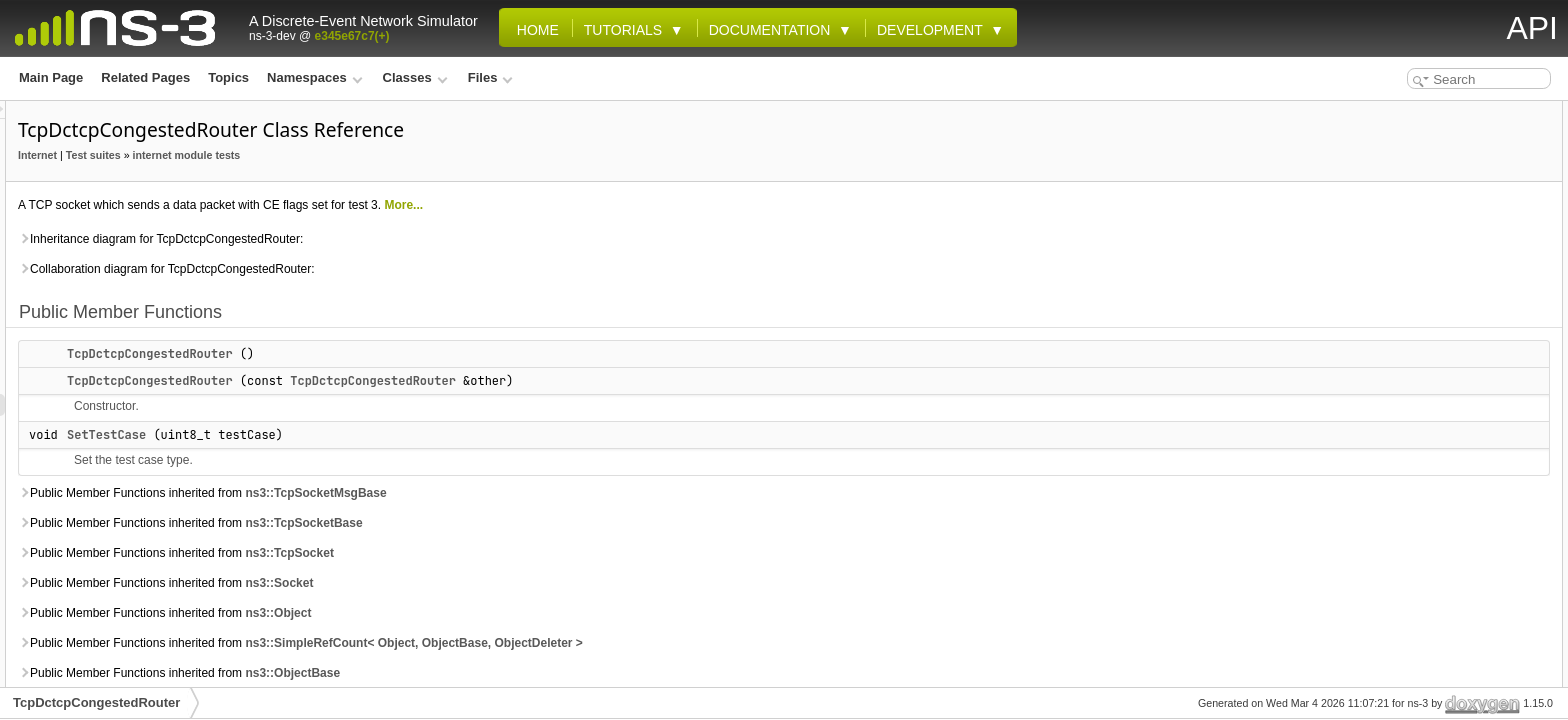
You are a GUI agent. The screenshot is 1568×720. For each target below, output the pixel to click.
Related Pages (145, 77)
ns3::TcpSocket (539, 553)
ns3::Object (528, 613)
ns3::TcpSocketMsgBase (565, 493)
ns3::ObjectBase (542, 673)
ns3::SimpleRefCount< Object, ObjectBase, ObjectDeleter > (663, 643)
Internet (287, 155)
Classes (415, 77)
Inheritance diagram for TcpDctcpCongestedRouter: (410, 239)
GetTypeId (1390, 222)
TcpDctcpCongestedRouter (400, 354)
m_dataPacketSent (1414, 266)
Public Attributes (1393, 244)
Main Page (51, 77)
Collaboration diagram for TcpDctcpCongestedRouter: (416, 269)
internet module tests (437, 155)
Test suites (343, 155)
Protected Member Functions (1427, 310)
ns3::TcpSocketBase (553, 523)
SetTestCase (356, 435)
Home (534, 30)
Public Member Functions (1418, 112)
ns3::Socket (529, 583)
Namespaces (314, 77)
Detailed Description (1403, 420)
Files (490, 77)
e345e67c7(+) (352, 36)
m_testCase (1394, 288)
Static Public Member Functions (1436, 200)
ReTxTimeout (1399, 354)
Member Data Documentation (1428, 640)
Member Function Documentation (1440, 508)
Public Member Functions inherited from (452, 493)
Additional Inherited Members (1429, 398)
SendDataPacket (1408, 376)
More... (653, 205)
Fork (1374, 332)
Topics (228, 77)
